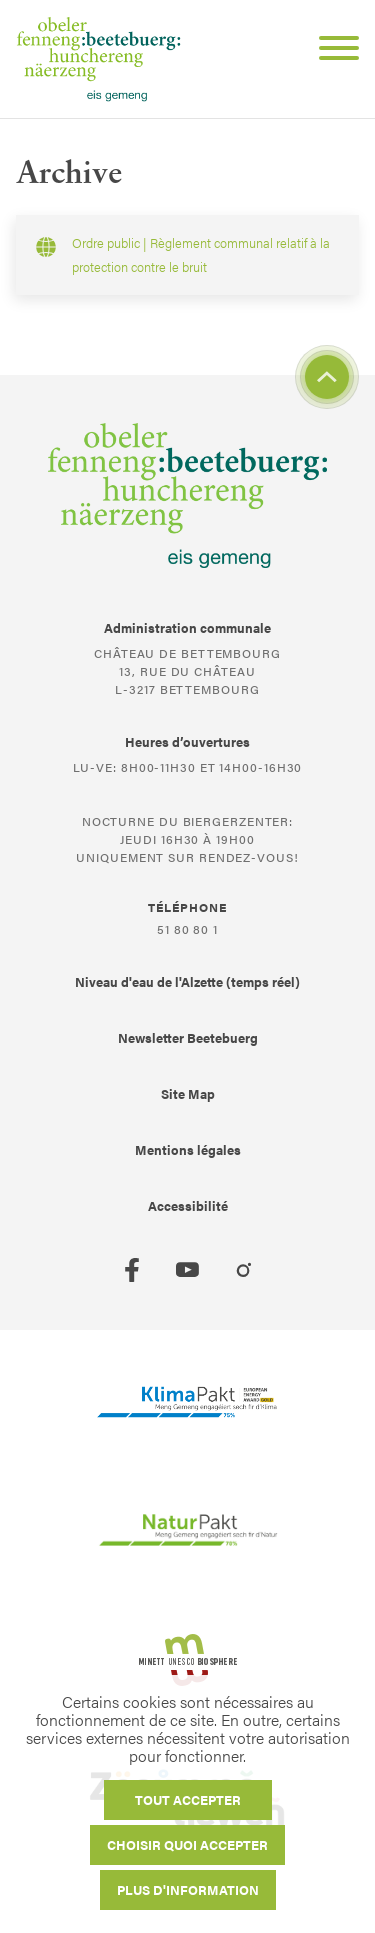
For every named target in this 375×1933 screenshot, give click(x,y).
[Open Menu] (331, 51)
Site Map (188, 1093)
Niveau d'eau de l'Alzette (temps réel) (187, 981)
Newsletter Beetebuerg (188, 1037)
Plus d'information (188, 1889)
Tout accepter (188, 1799)
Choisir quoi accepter (187, 1844)
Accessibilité (188, 1205)
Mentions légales (188, 1149)
